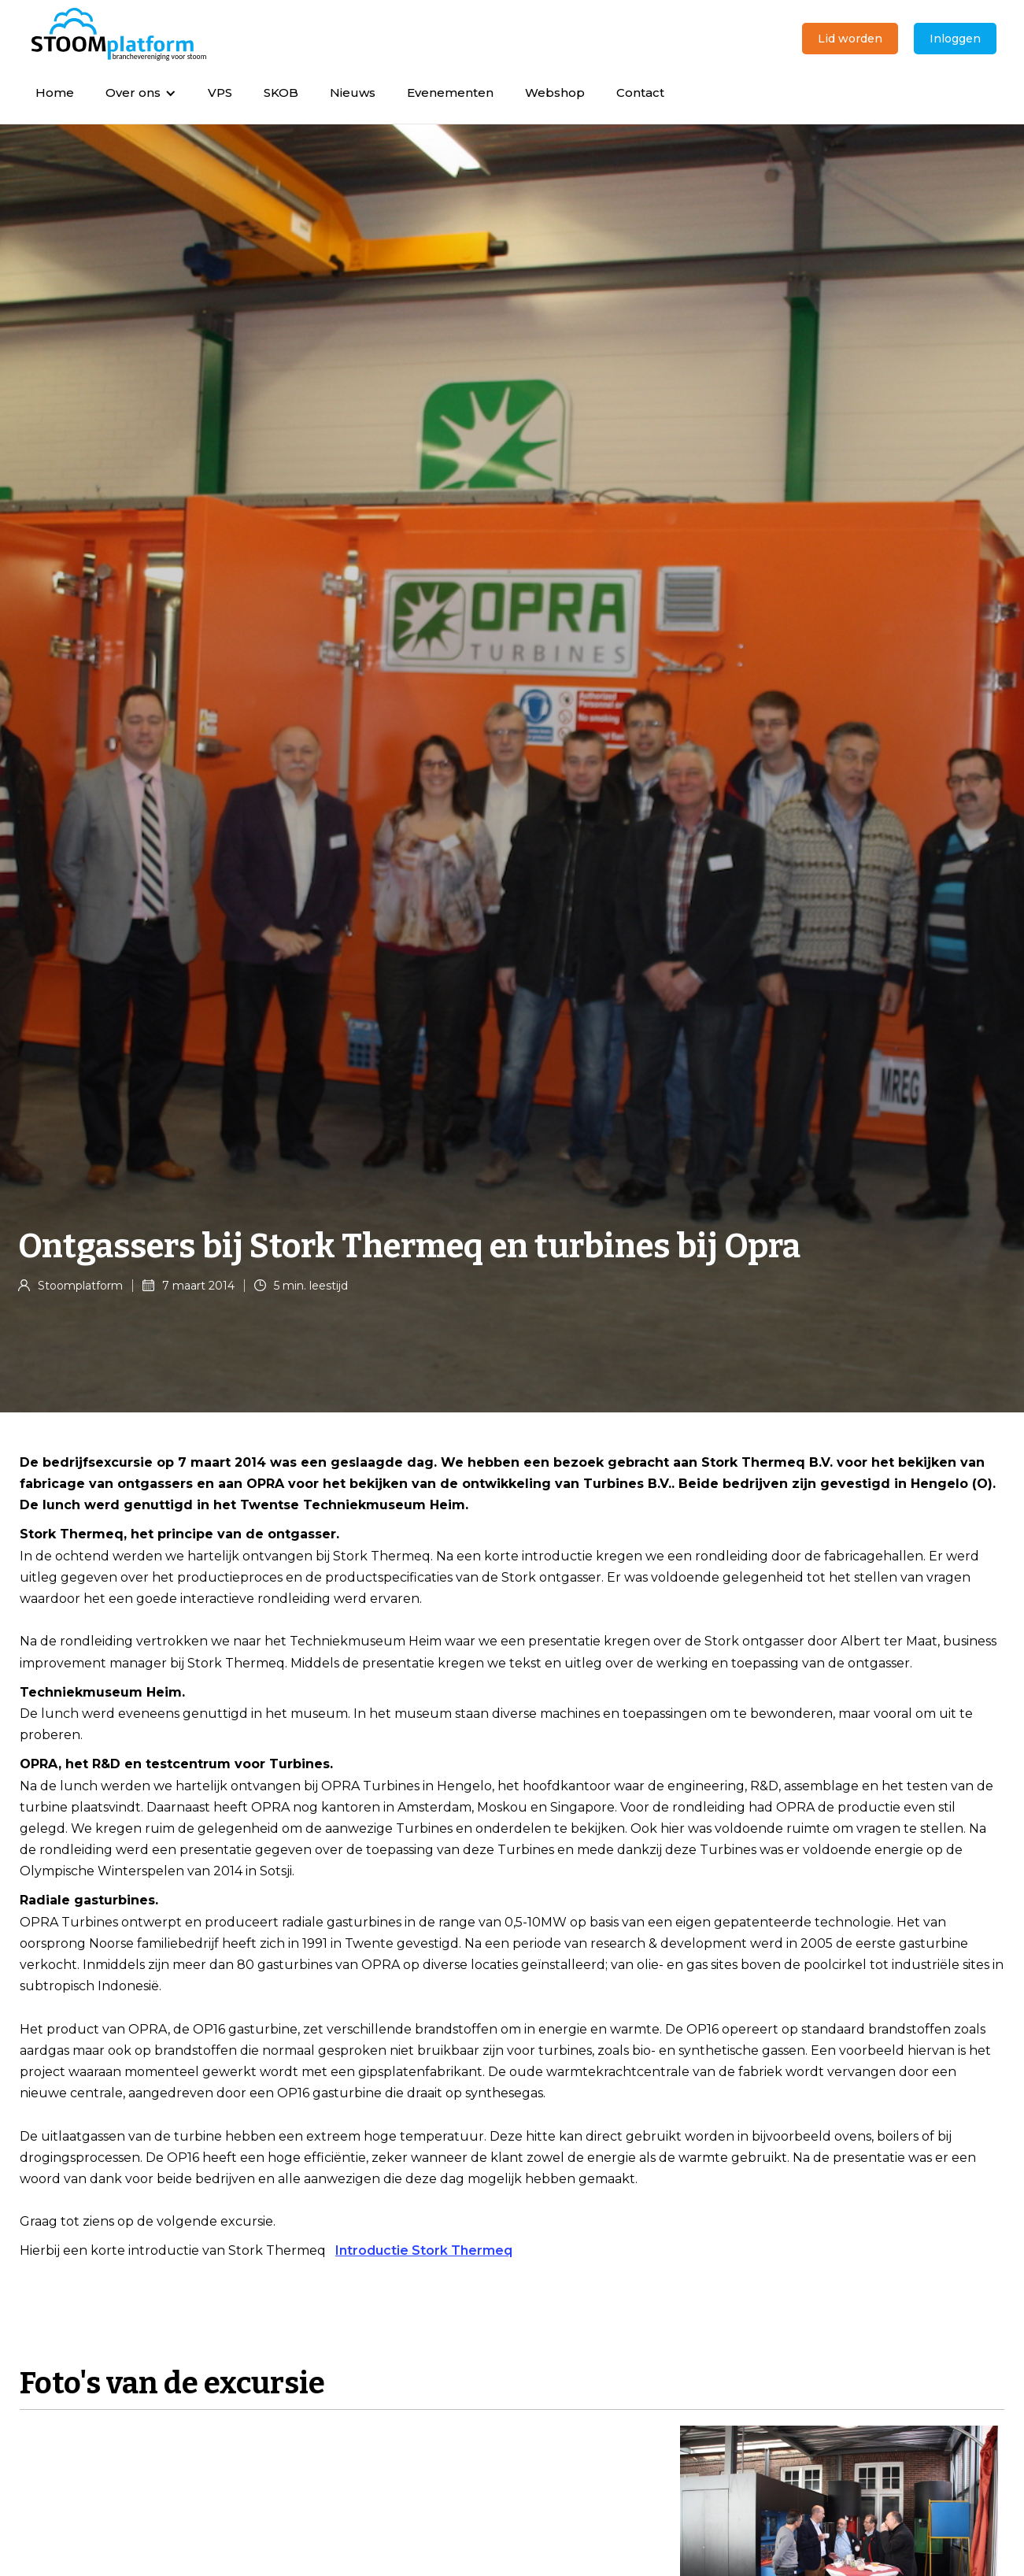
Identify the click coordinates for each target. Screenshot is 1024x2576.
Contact (640, 92)
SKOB (281, 92)
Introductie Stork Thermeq (423, 2250)
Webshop (555, 92)
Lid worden (850, 38)
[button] (141, 92)
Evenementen (450, 92)
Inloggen (955, 38)
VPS (220, 92)
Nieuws (352, 92)
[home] (118, 34)
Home (54, 92)
